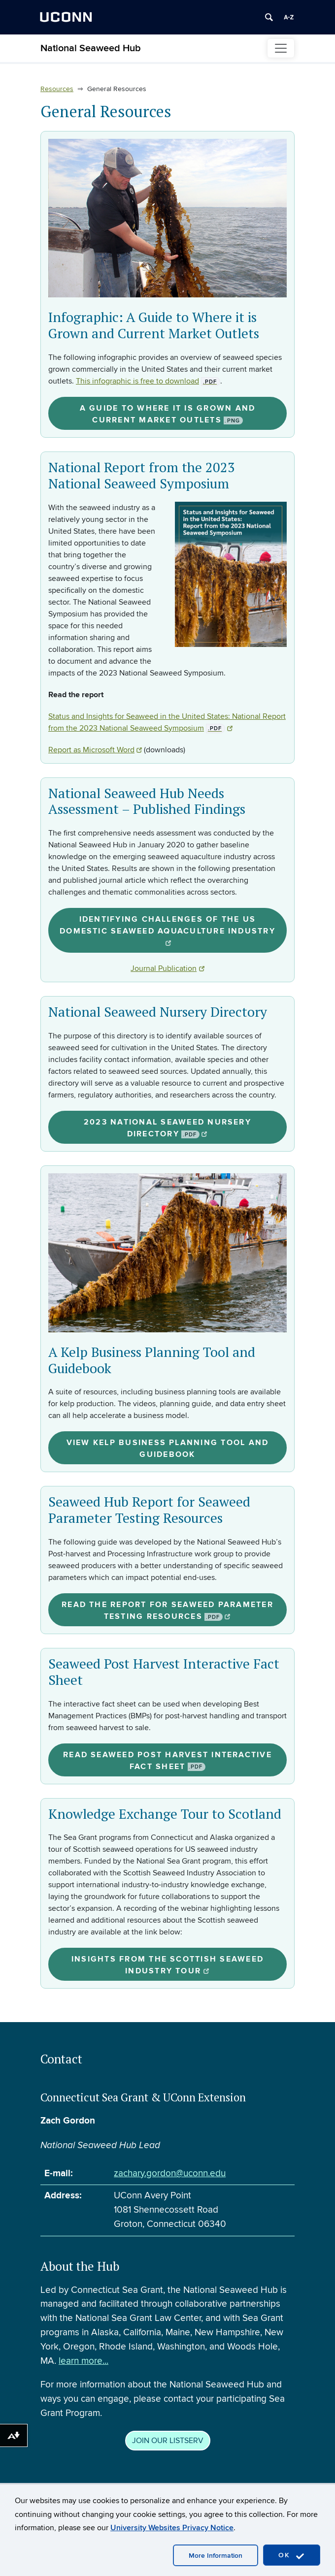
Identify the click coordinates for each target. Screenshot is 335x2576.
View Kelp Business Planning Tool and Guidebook (168, 1448)
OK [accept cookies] (291, 2555)
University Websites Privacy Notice (172, 2528)
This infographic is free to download (148, 381)
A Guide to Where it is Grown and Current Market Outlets (168, 414)
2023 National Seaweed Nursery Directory (167, 1128)
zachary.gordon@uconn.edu (170, 2173)
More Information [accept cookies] (215, 2555)
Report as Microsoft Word (95, 750)
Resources (56, 89)
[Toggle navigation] (281, 48)
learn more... (83, 2361)
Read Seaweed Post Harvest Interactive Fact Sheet (167, 1760)
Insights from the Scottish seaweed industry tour (167, 1965)
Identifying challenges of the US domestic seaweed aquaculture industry (167, 930)
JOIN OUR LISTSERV (167, 2441)
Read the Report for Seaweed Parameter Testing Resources (167, 1610)
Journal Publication (167, 968)
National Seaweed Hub (90, 48)
